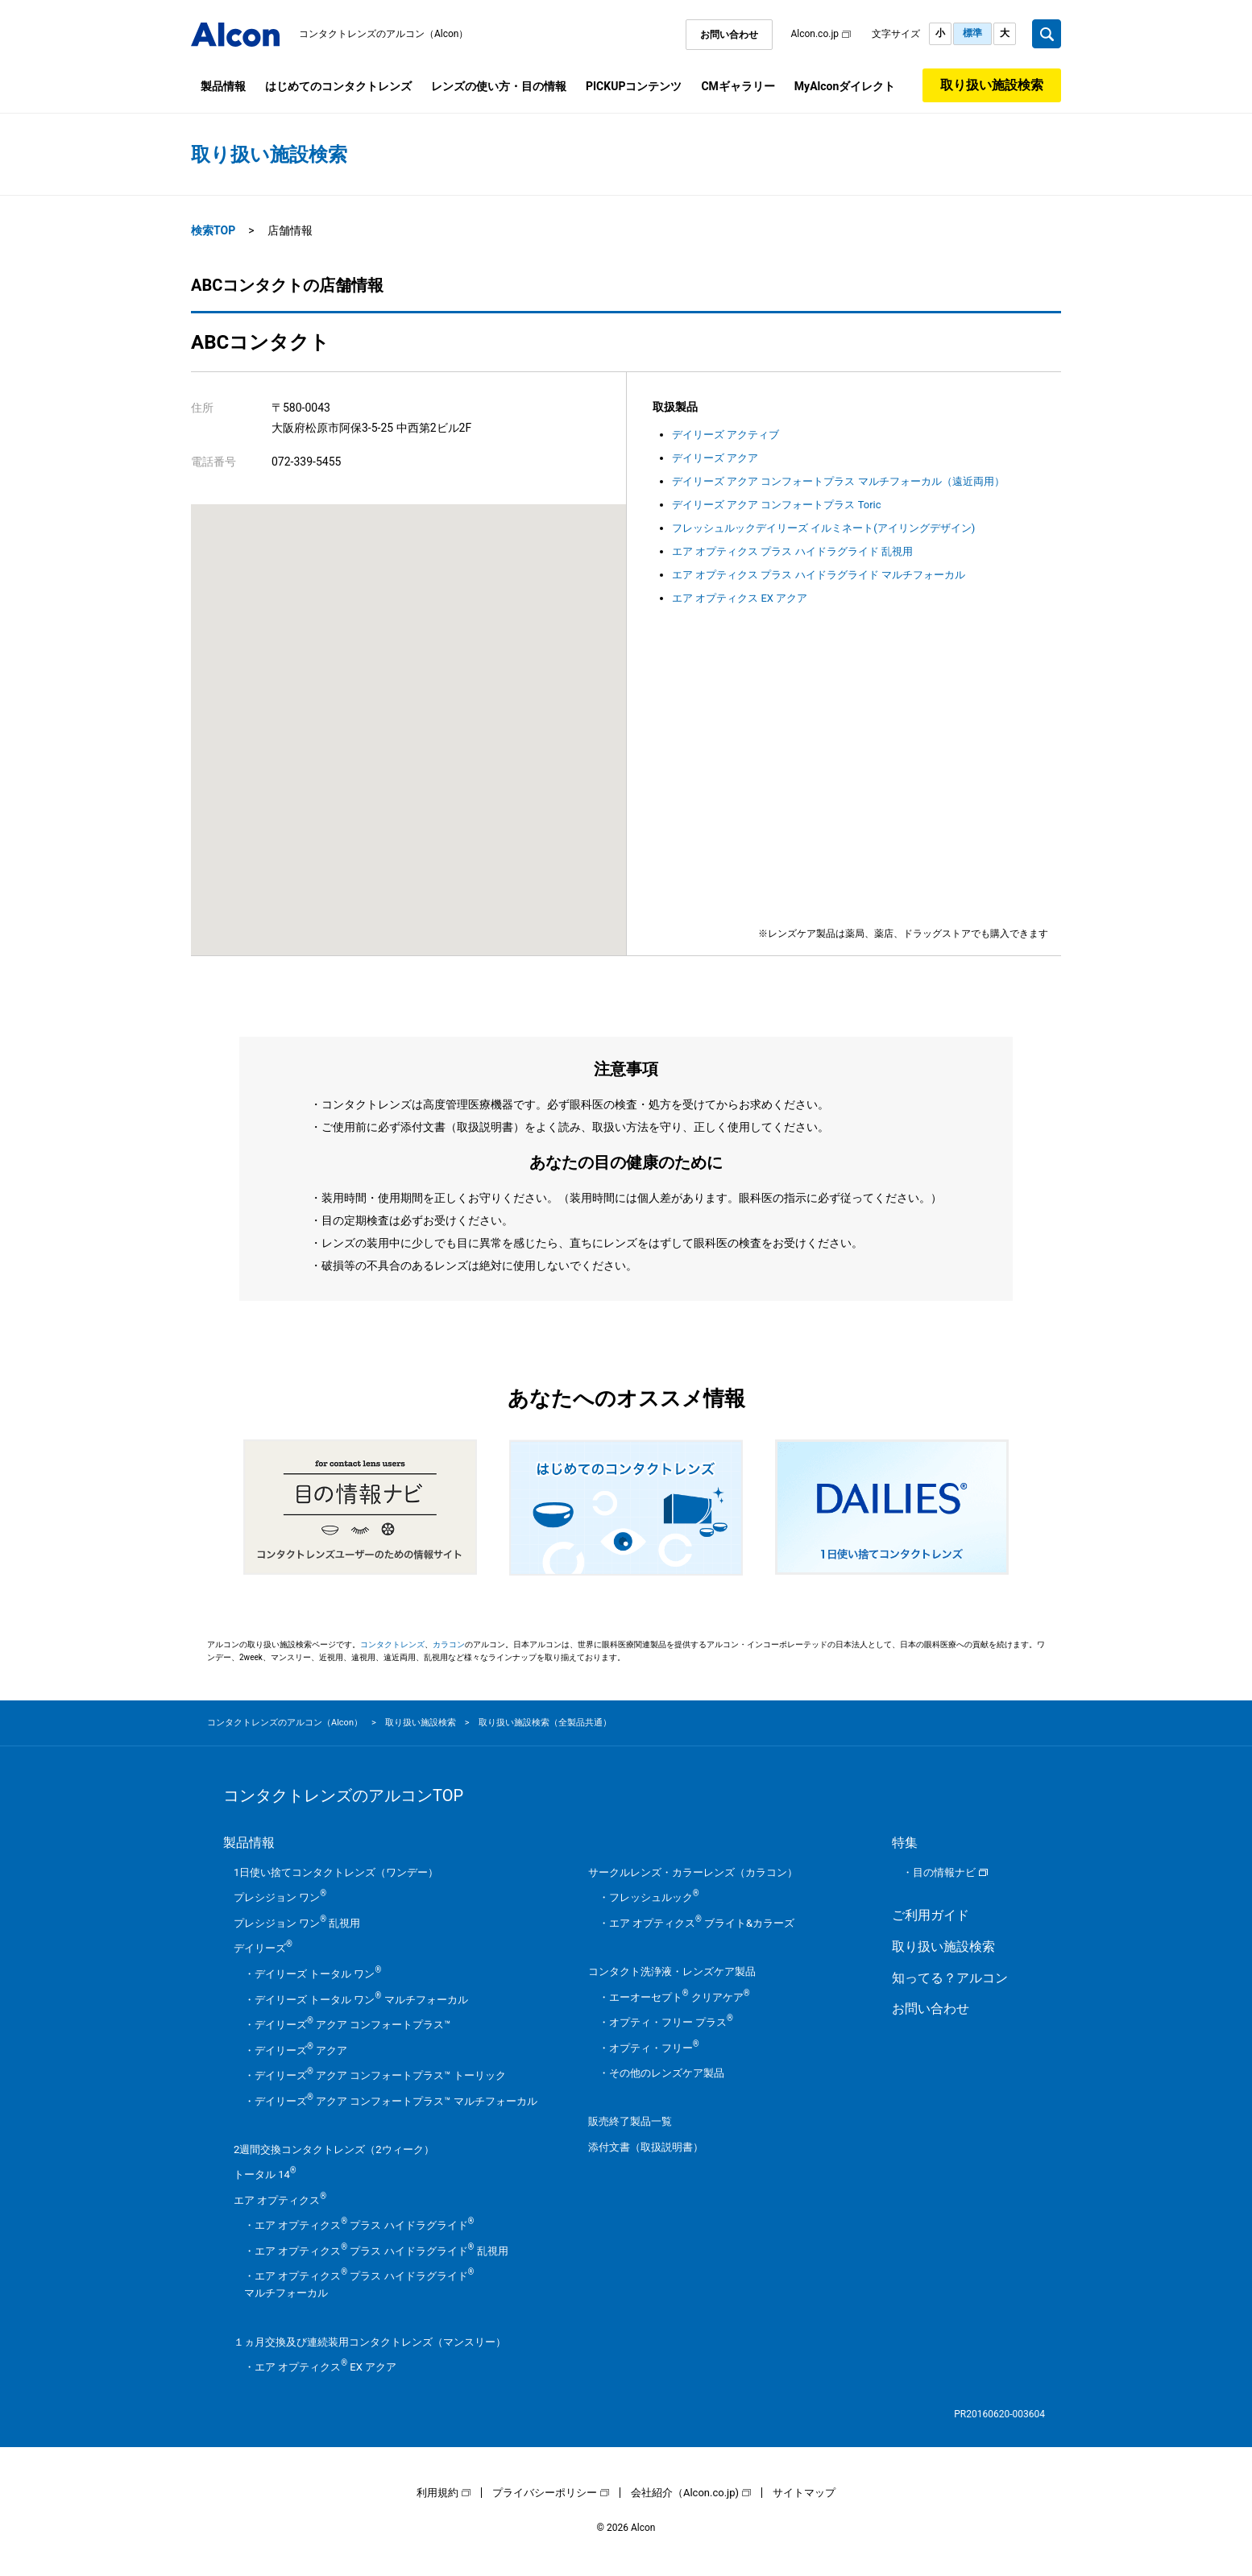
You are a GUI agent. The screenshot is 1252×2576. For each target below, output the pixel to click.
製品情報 (223, 86)
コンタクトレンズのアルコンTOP (343, 1795)
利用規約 (437, 2493)
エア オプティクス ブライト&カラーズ (701, 1923)
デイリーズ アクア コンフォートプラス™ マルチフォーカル (396, 2101)
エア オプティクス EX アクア (739, 598)
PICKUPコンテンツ (634, 86)
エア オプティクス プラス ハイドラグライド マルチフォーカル (818, 575)
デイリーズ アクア (715, 458)
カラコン (449, 1644)
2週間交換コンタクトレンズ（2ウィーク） (334, 2149)
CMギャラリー (737, 86)
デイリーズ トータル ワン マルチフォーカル (361, 2000)
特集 (905, 1842)
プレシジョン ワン (280, 1897)
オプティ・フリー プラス (671, 2022)
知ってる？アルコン (950, 1978)
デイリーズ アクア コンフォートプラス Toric (776, 505)
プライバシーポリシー (544, 2493)
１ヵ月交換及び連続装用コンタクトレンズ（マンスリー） (370, 2342)
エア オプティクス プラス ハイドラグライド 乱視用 (792, 551)
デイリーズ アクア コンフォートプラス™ (352, 2025)
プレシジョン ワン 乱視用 (297, 1923)
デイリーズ (263, 1948)
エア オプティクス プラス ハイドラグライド (364, 2225)
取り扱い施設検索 (991, 85)
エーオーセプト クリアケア (679, 1997)
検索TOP (213, 230)
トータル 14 (265, 2174)
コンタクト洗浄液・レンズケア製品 (672, 1971)
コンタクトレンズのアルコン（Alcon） (384, 33)
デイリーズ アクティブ (725, 435)
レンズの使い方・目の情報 (498, 86)
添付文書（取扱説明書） (645, 2147)
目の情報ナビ (944, 1872)
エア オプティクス (280, 2200)
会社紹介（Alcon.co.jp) (685, 2493)
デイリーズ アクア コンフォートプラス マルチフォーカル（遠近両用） (838, 481)
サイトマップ (804, 2493)
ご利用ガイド (930, 1915)
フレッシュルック (654, 1897)
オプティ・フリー (654, 2048)
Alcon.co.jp (814, 33)
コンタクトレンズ (392, 1644)
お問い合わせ (729, 34)
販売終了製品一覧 (630, 2121)
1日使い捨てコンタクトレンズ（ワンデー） (336, 1872)
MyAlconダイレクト (844, 86)
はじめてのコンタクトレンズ (338, 86)
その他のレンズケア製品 (666, 2073)
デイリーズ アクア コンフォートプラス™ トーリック (380, 2075)
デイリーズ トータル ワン (318, 1974)
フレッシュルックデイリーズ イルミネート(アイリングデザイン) (823, 528)
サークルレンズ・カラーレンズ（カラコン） (693, 1872)
